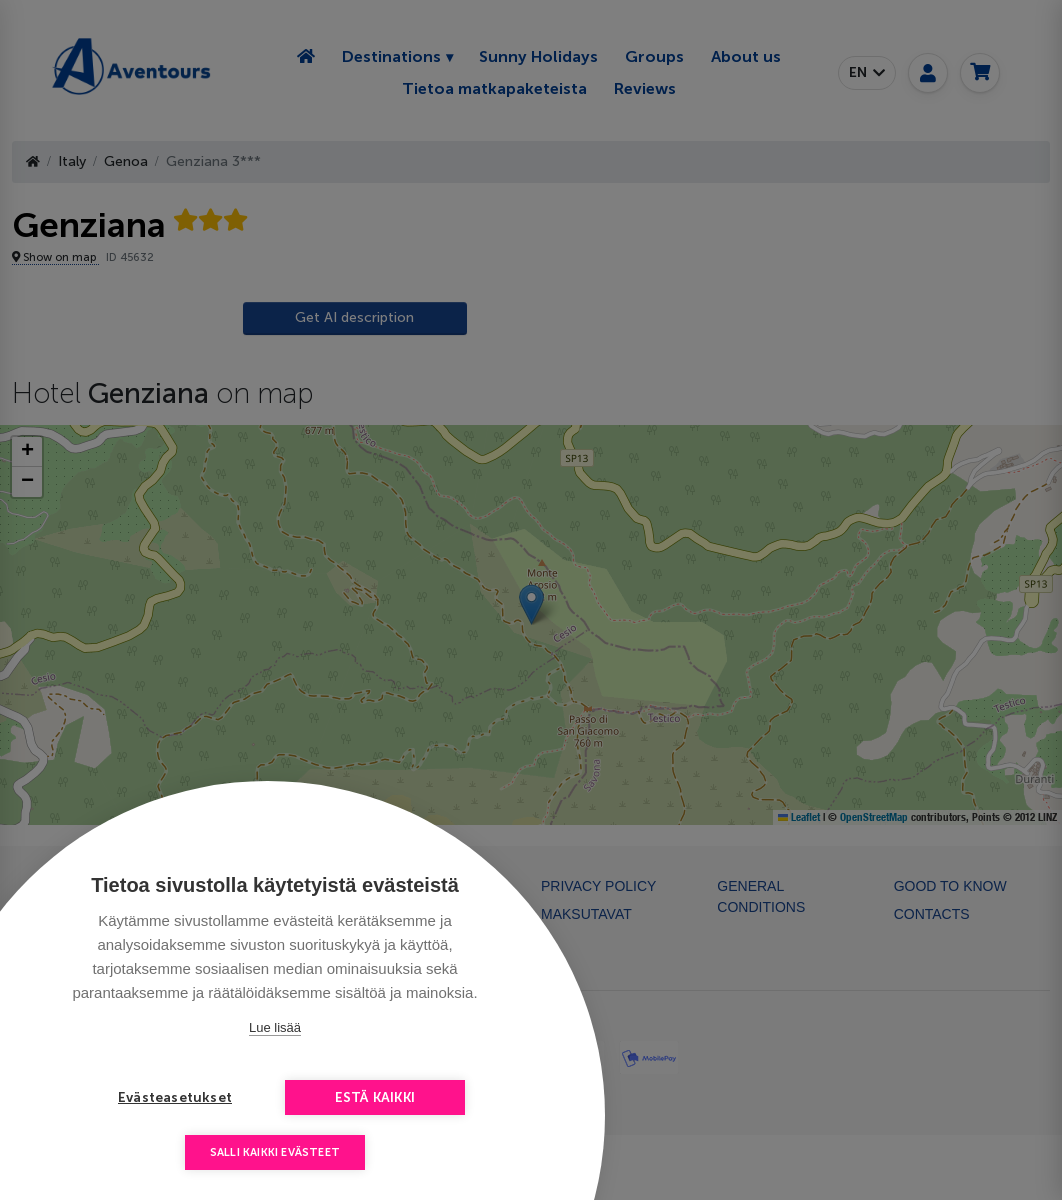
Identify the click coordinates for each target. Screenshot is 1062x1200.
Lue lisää (275, 1027)
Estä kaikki (375, 1097)
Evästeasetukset (175, 1097)
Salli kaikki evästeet (275, 1152)
